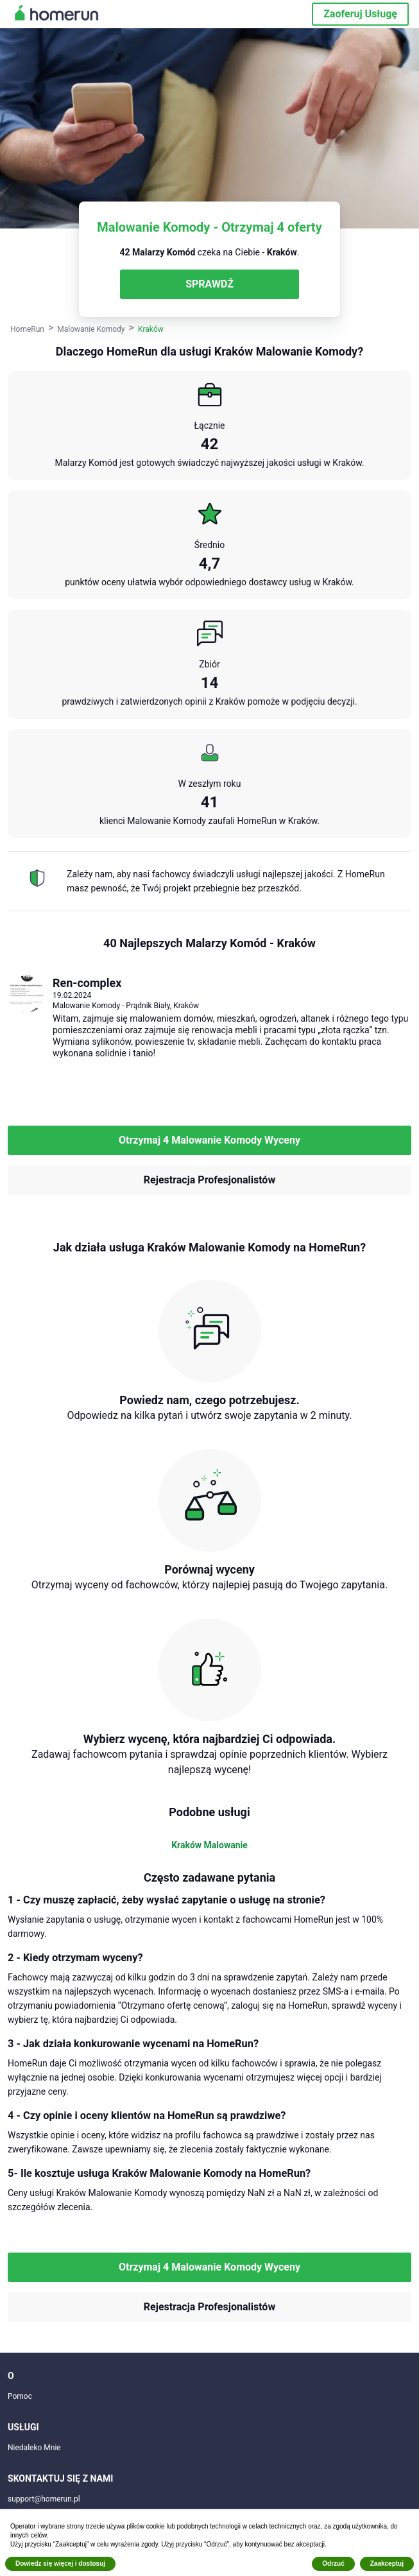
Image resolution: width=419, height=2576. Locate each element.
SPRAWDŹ (209, 284)
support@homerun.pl (44, 2498)
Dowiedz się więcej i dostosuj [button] (60, 2563)
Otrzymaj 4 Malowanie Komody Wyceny (209, 1140)
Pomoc (20, 2396)
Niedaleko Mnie (34, 2447)
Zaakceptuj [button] (387, 2563)
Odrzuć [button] (333, 2563)
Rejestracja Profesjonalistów (209, 1180)
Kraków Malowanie (209, 1845)
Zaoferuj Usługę (360, 14)
